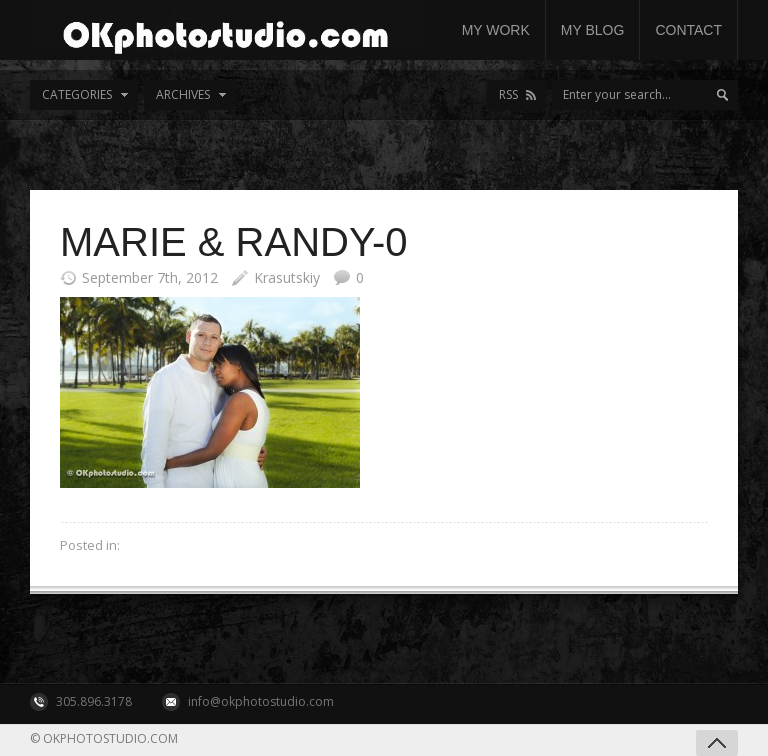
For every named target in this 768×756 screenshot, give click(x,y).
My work (496, 30)
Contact (688, 30)
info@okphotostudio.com (261, 701)
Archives (183, 94)
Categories (77, 94)
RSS (508, 94)
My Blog (593, 30)
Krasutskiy (287, 277)
